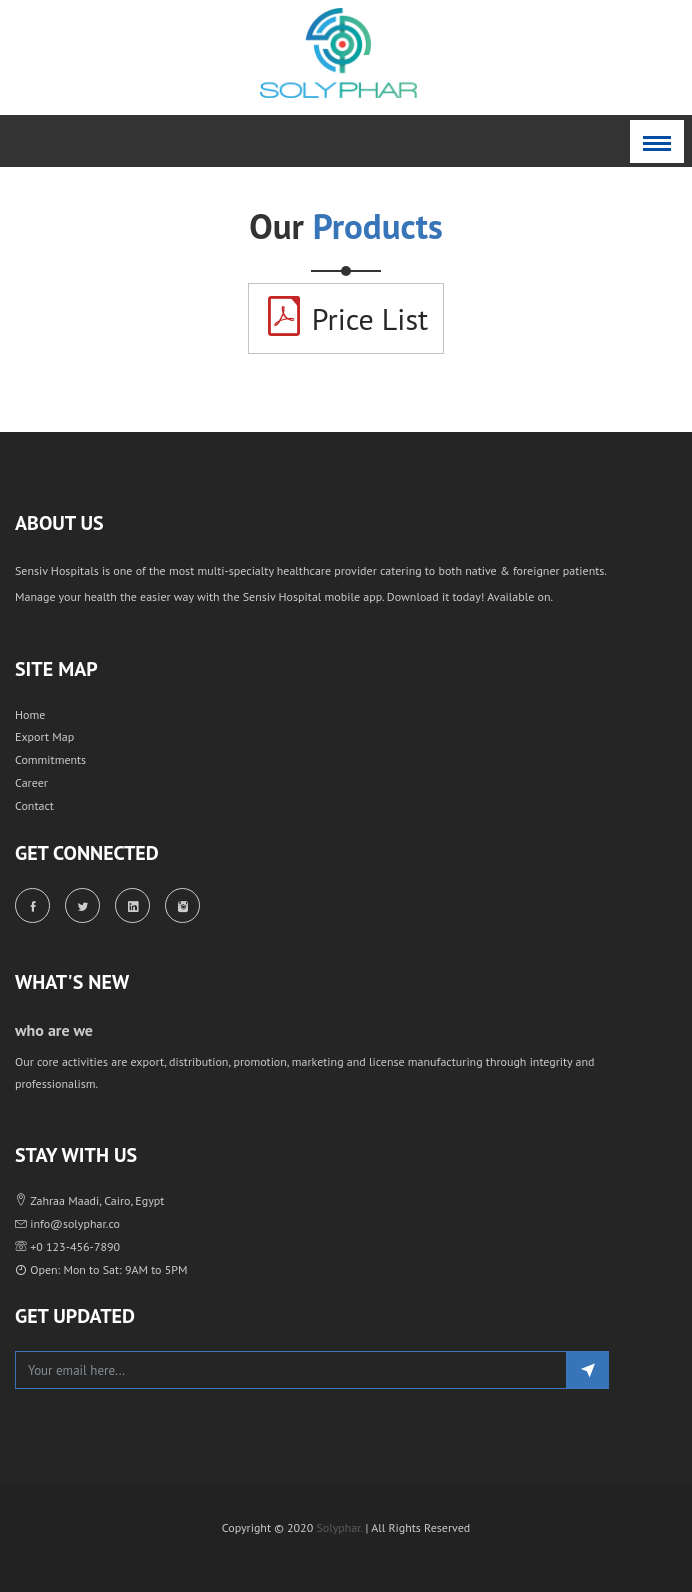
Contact (34, 805)
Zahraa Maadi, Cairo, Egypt (89, 1200)
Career (31, 782)
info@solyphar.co (67, 1223)
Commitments (50, 759)
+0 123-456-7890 (67, 1246)
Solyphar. (339, 1527)
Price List (346, 317)
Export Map (44, 736)
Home (30, 714)
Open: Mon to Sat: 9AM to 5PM (101, 1269)
